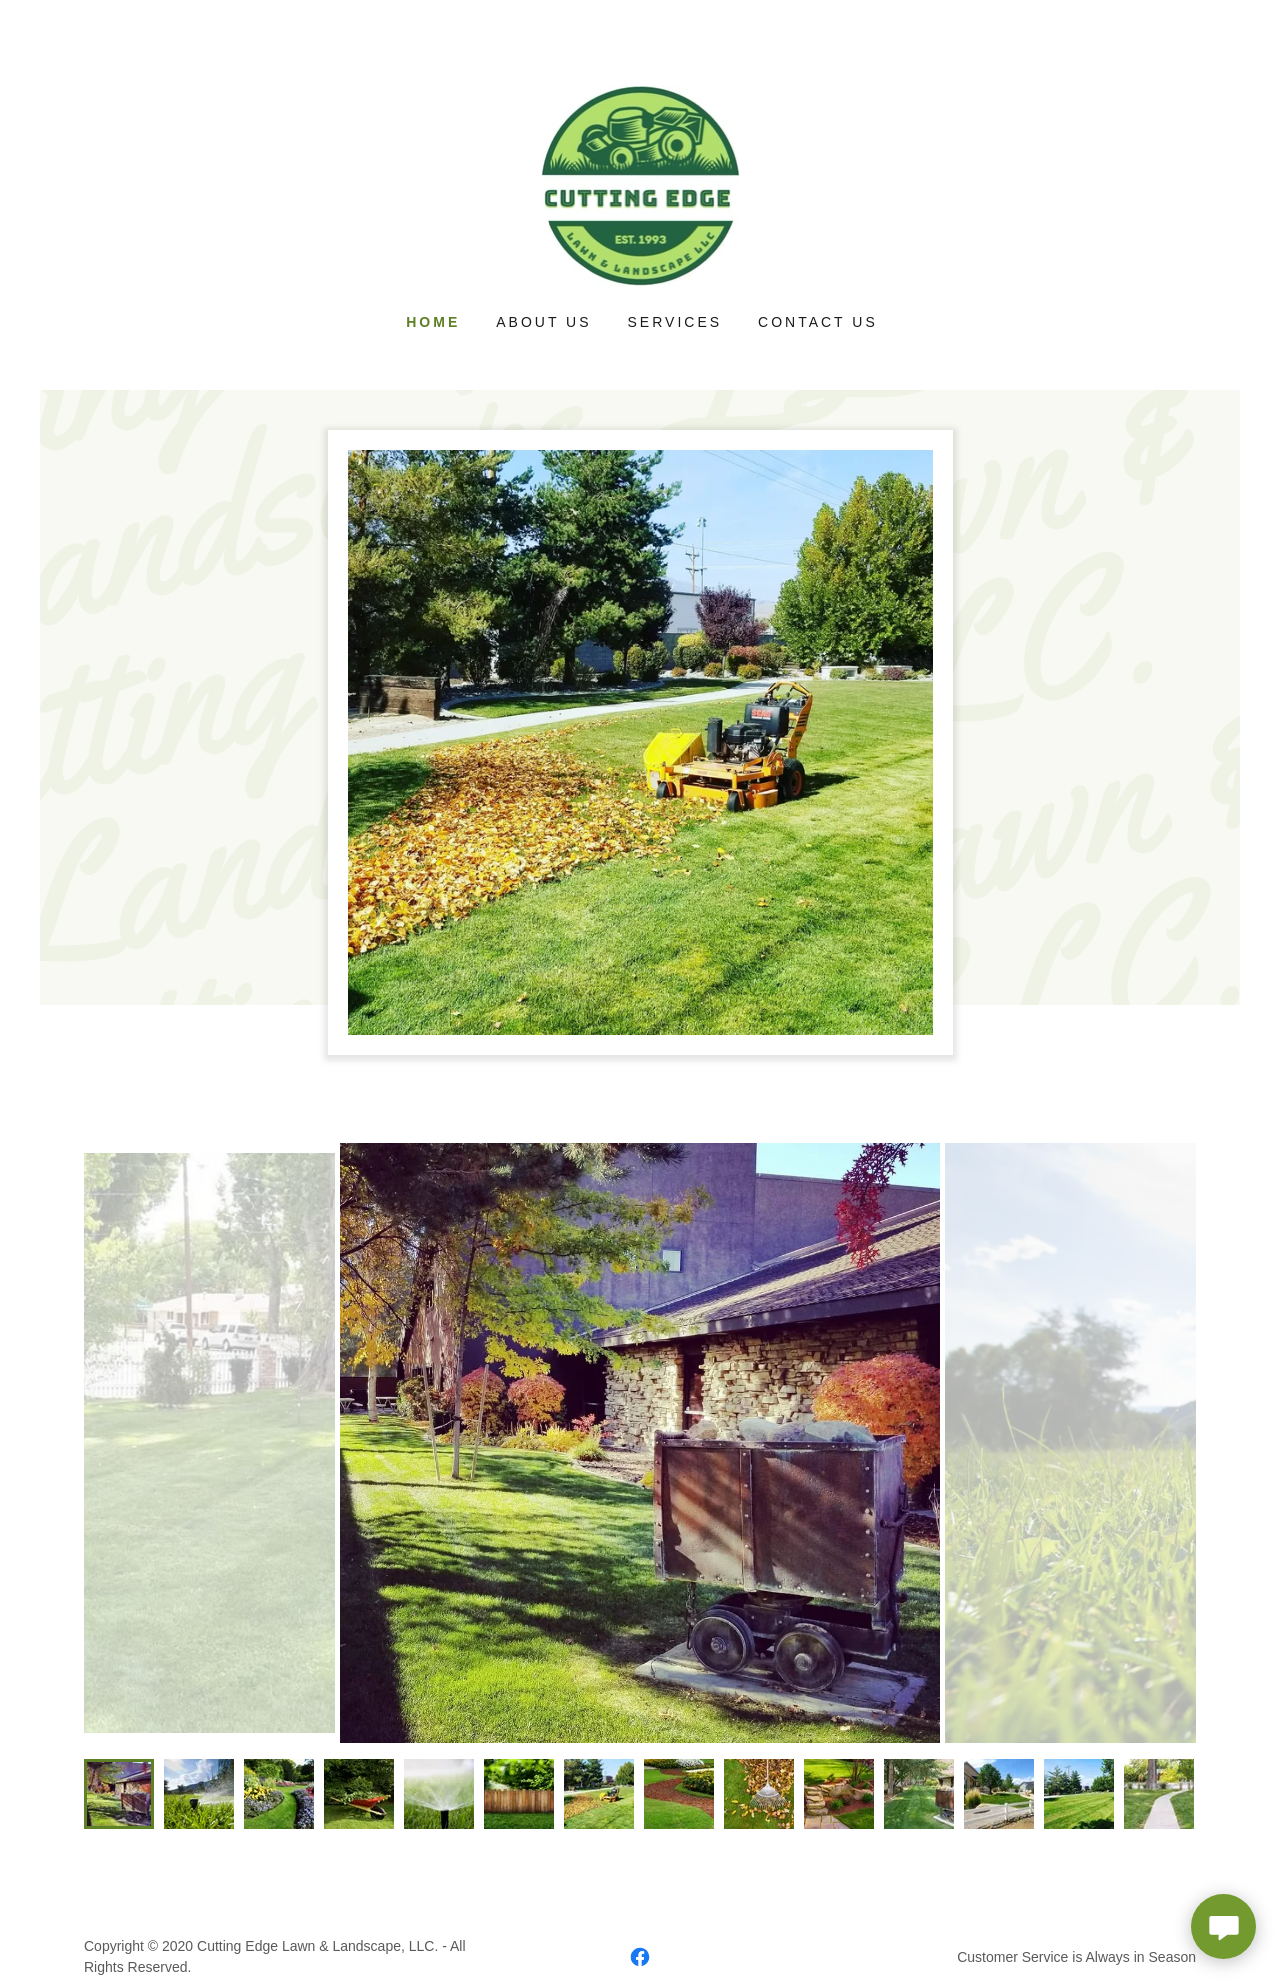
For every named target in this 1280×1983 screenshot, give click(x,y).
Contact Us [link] (818, 322)
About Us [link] (543, 322)
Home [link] (433, 322)
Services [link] (675, 322)
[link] (640, 184)
